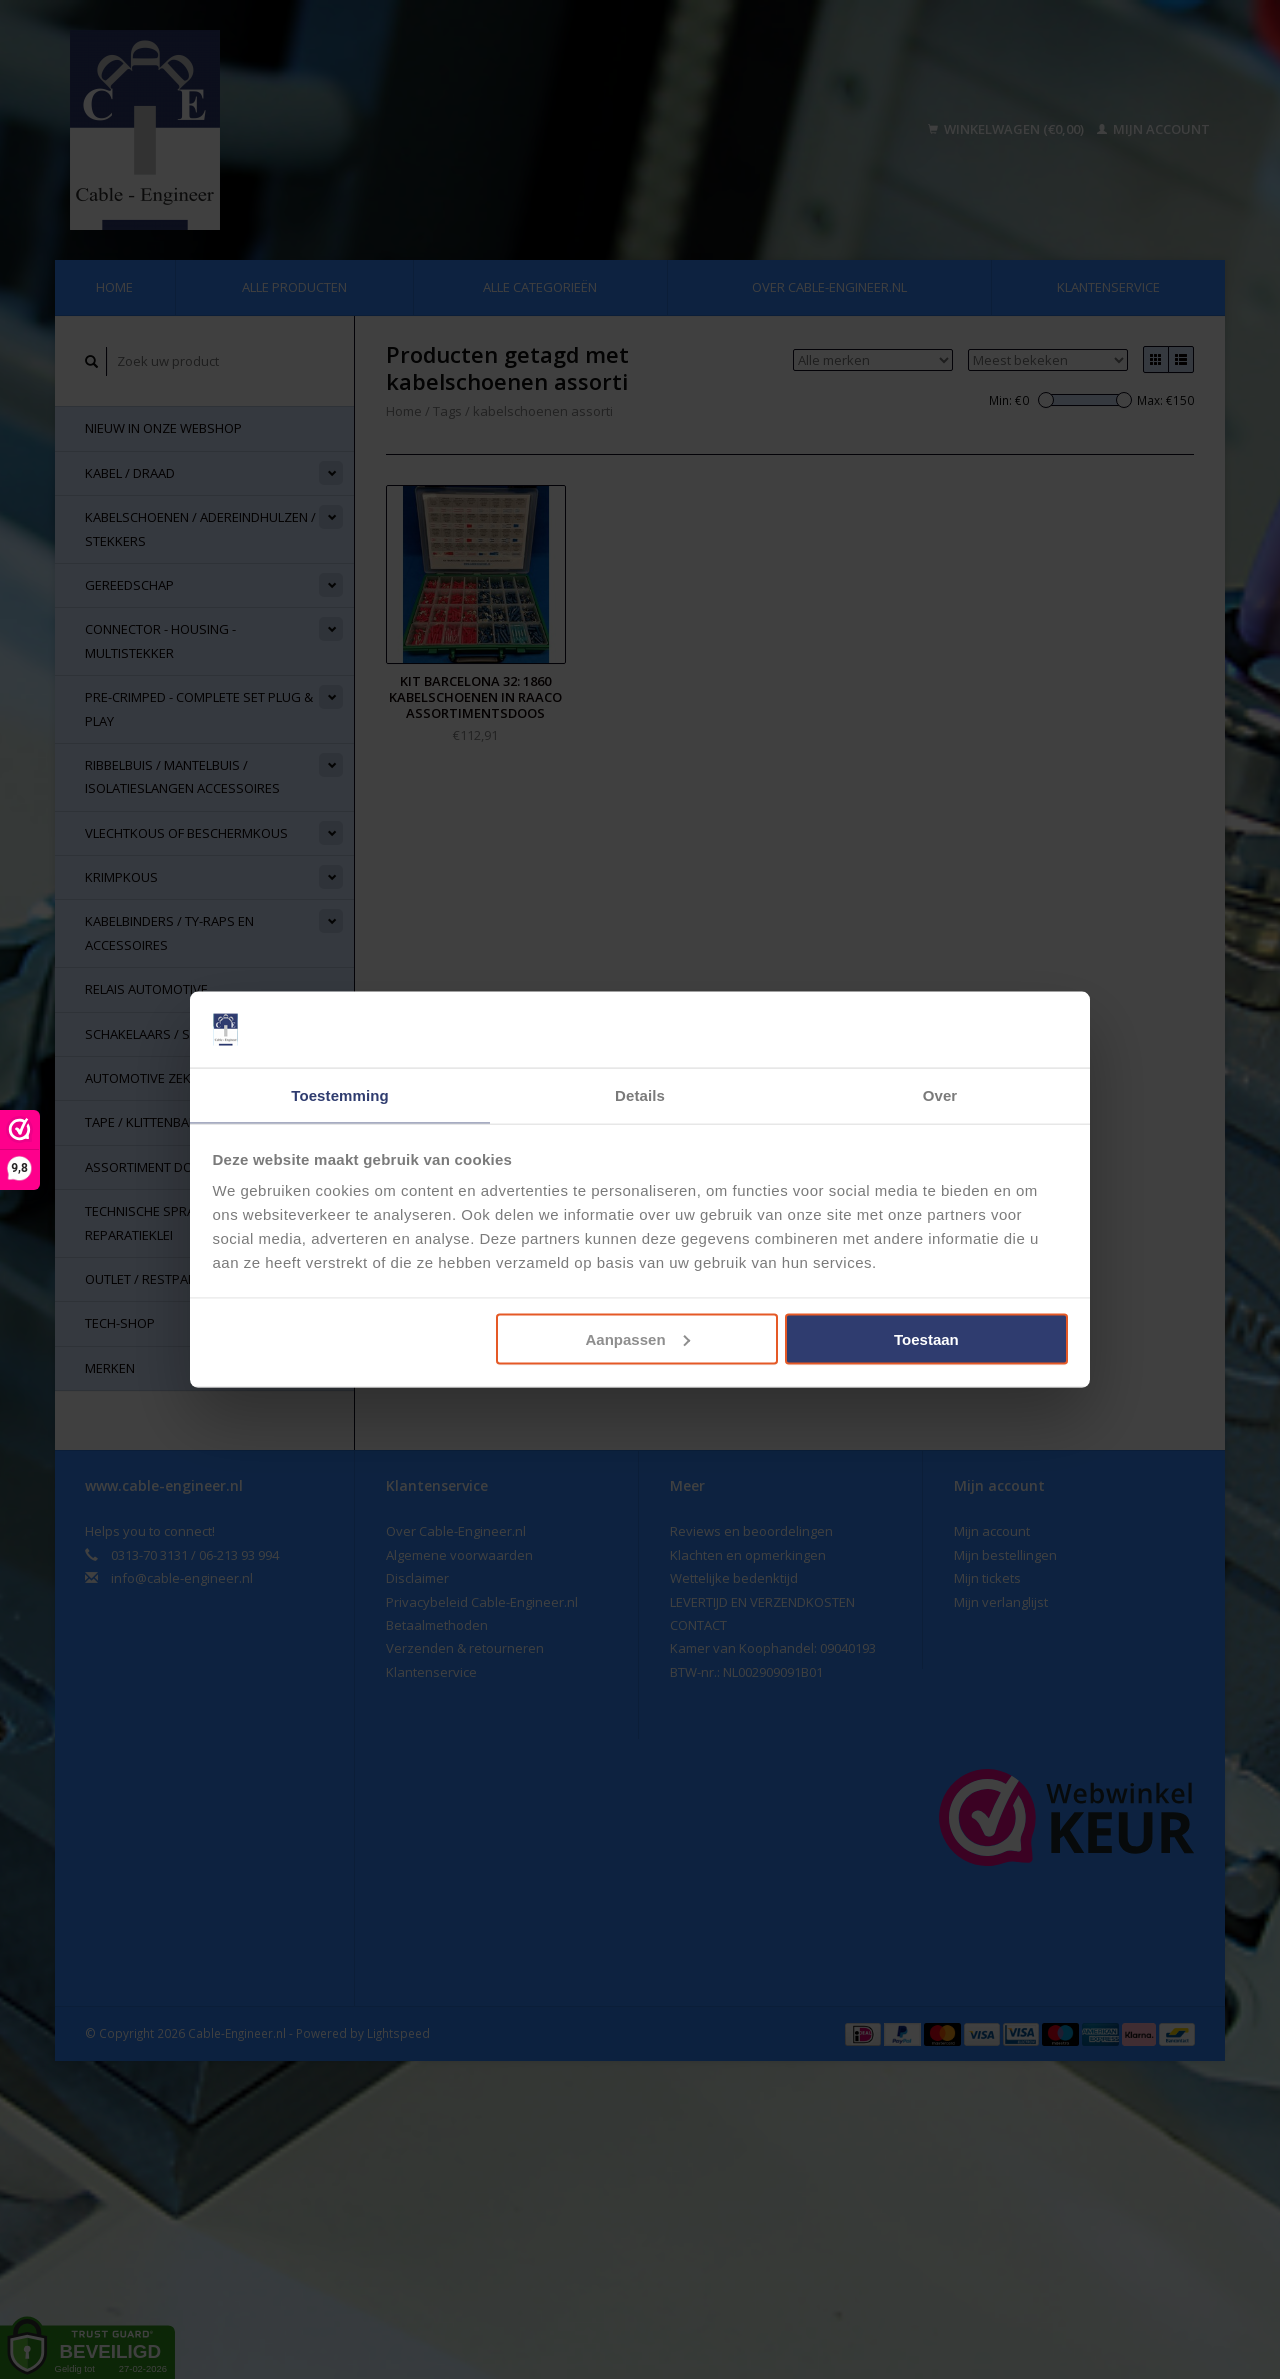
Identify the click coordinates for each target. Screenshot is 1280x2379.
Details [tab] (640, 1094)
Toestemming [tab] (340, 1094)
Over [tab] (940, 1094)
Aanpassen (638, 1339)
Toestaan (926, 1339)
